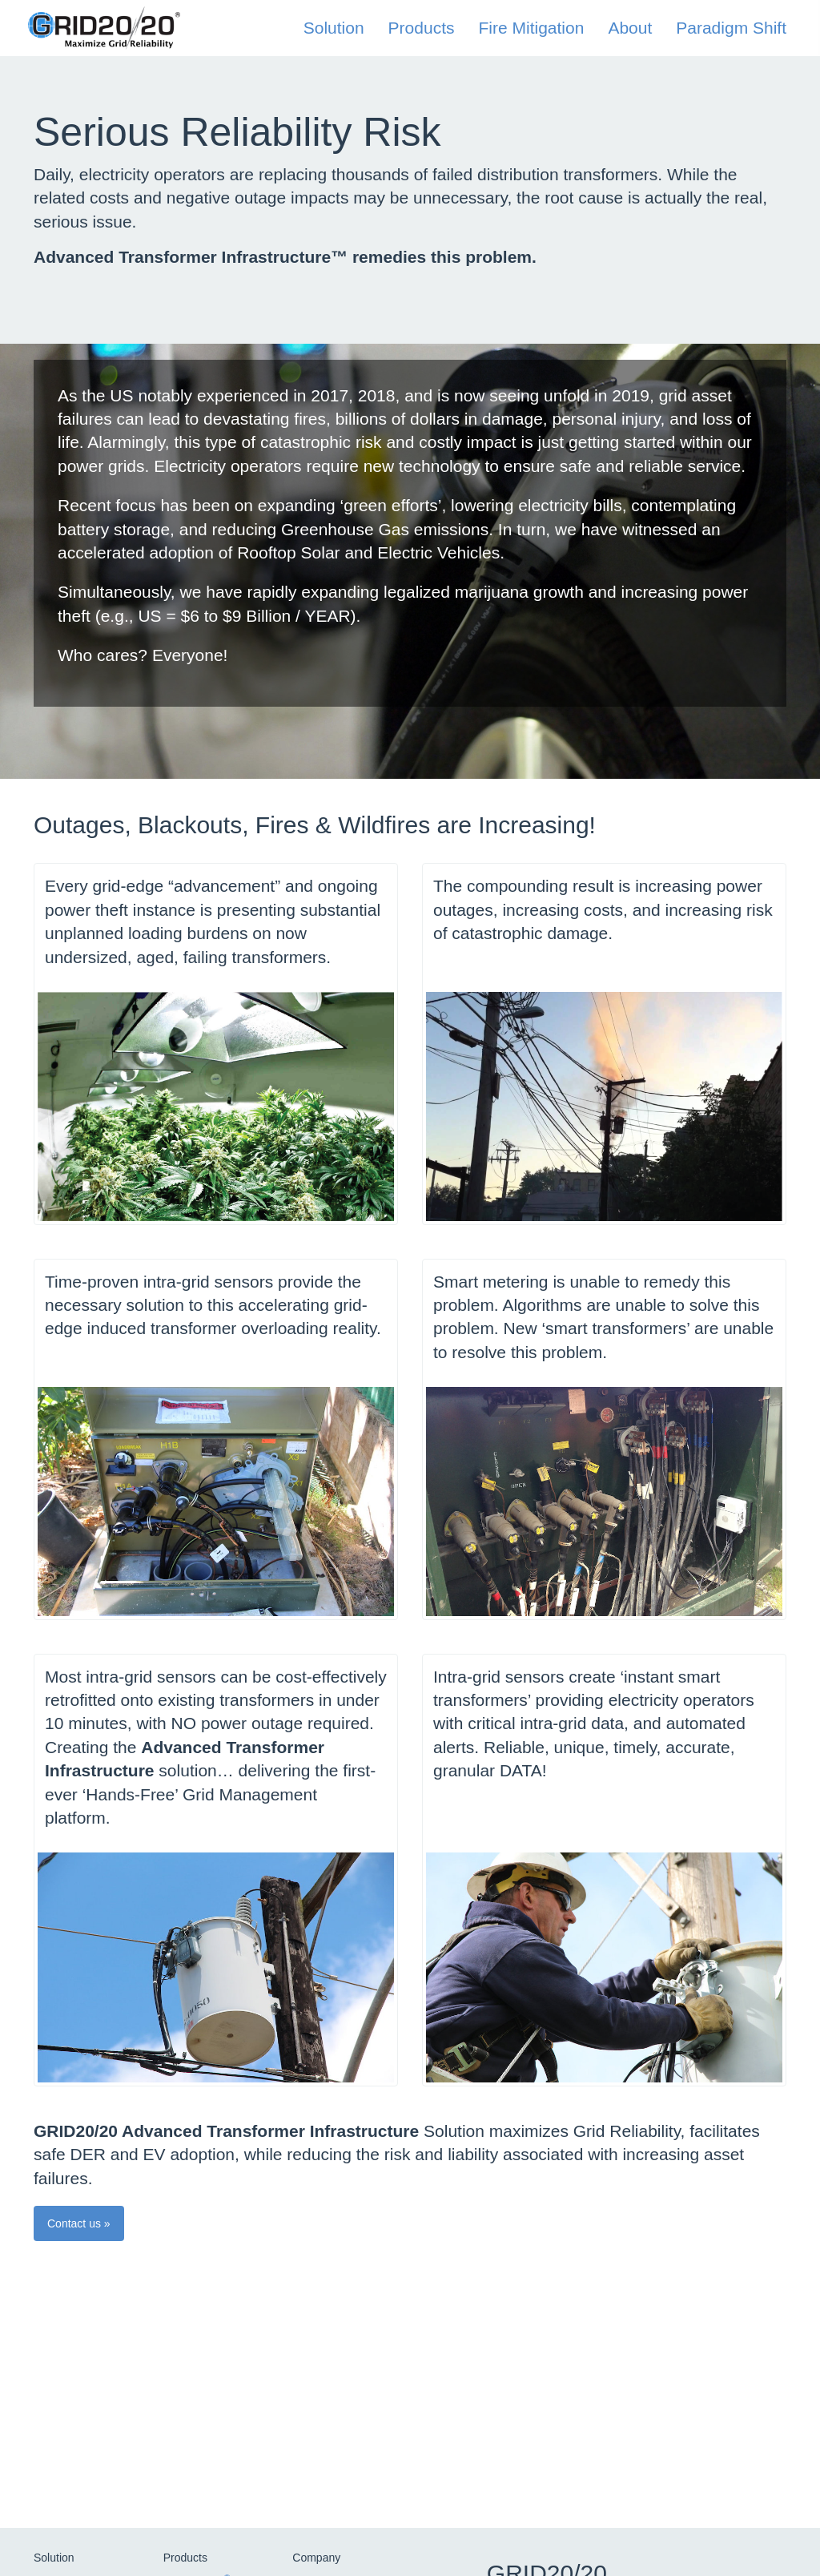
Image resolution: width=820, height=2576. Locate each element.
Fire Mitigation (531, 27)
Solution (333, 27)
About (630, 27)
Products (421, 27)
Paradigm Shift (731, 27)
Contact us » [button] (79, 2223)
